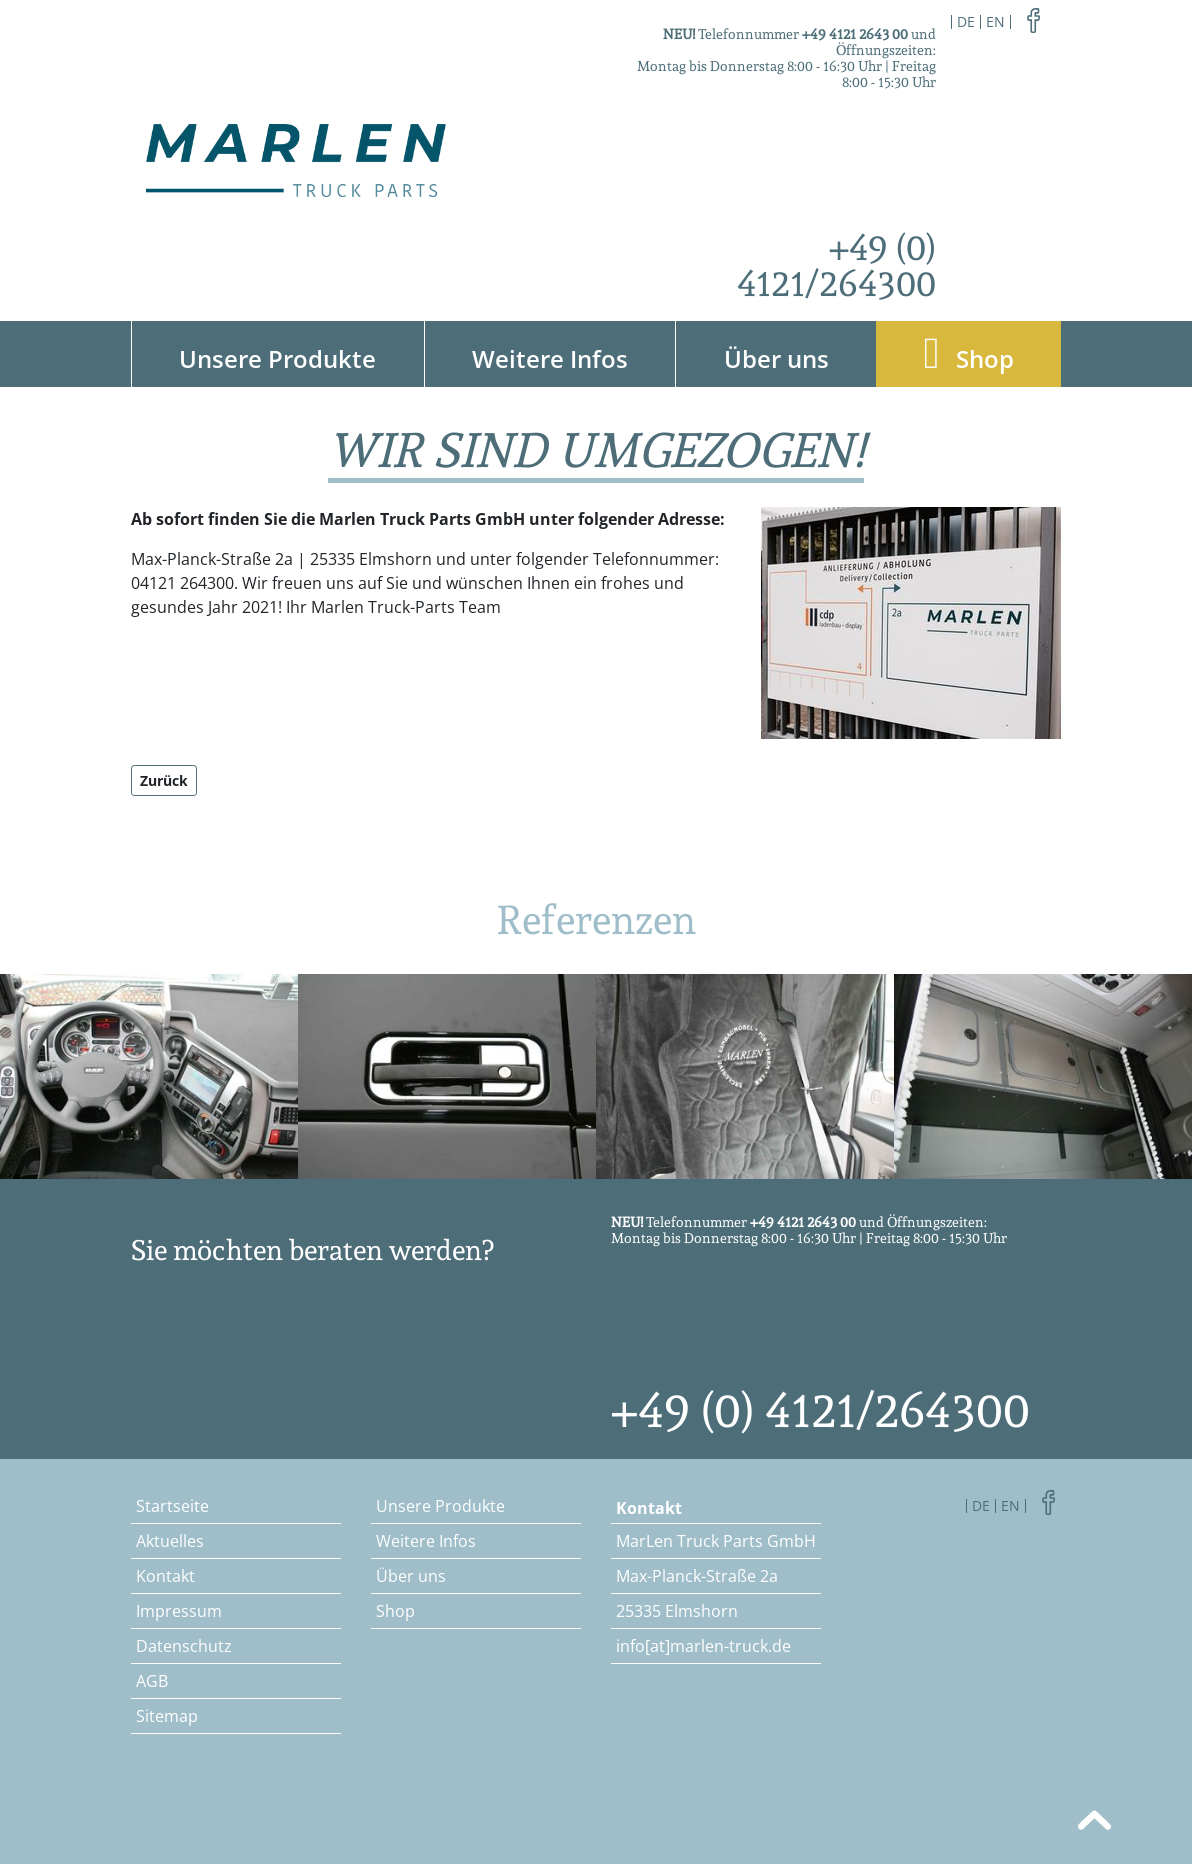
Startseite (172, 1506)
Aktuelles (170, 1541)
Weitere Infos (550, 358)
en (995, 21)
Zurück (164, 780)
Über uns (776, 358)
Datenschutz (184, 1646)
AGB (152, 1681)
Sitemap (167, 1716)
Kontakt (165, 1576)
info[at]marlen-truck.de (703, 1646)
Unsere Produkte (277, 358)
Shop (969, 354)
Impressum (179, 1611)
